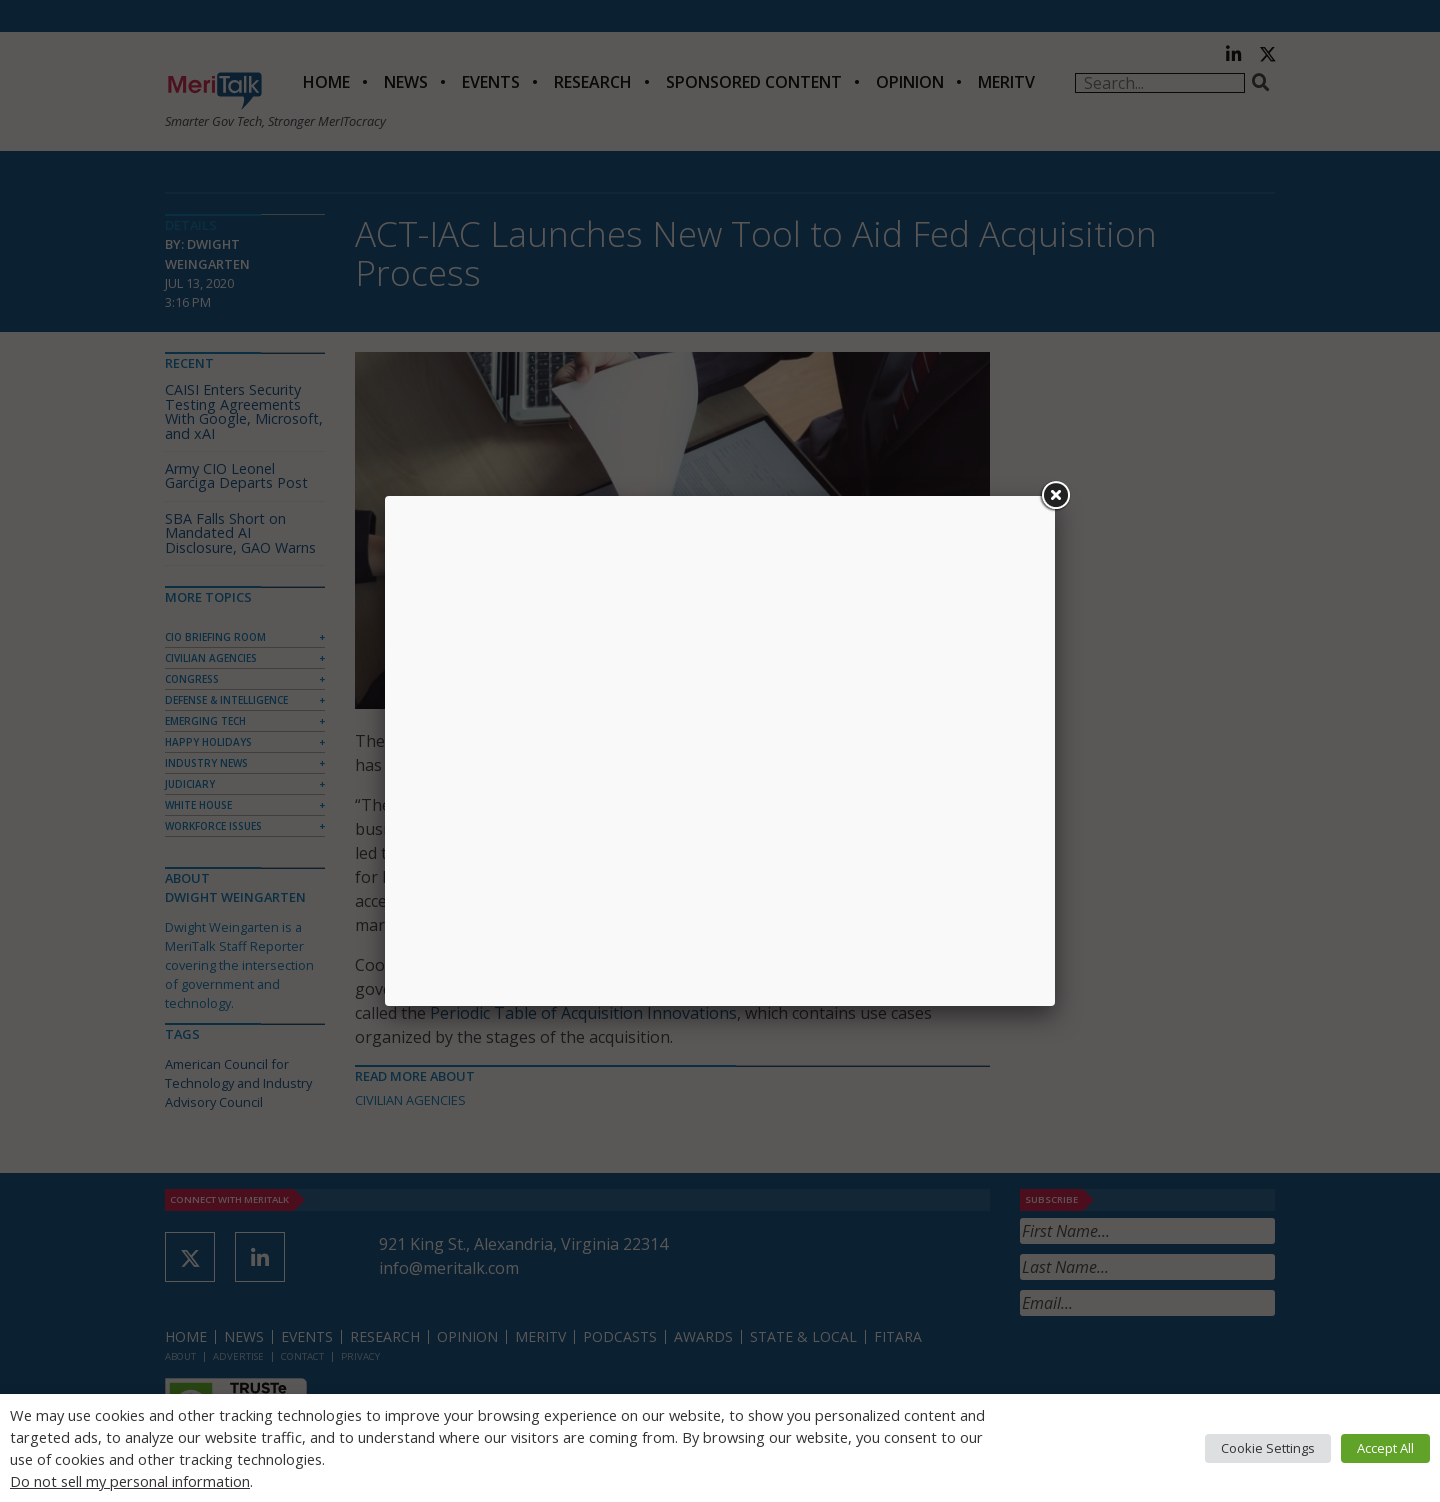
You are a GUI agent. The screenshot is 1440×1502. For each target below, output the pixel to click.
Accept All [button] (1385, 1448)
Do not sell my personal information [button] (130, 1481)
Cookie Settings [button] (1268, 1448)
